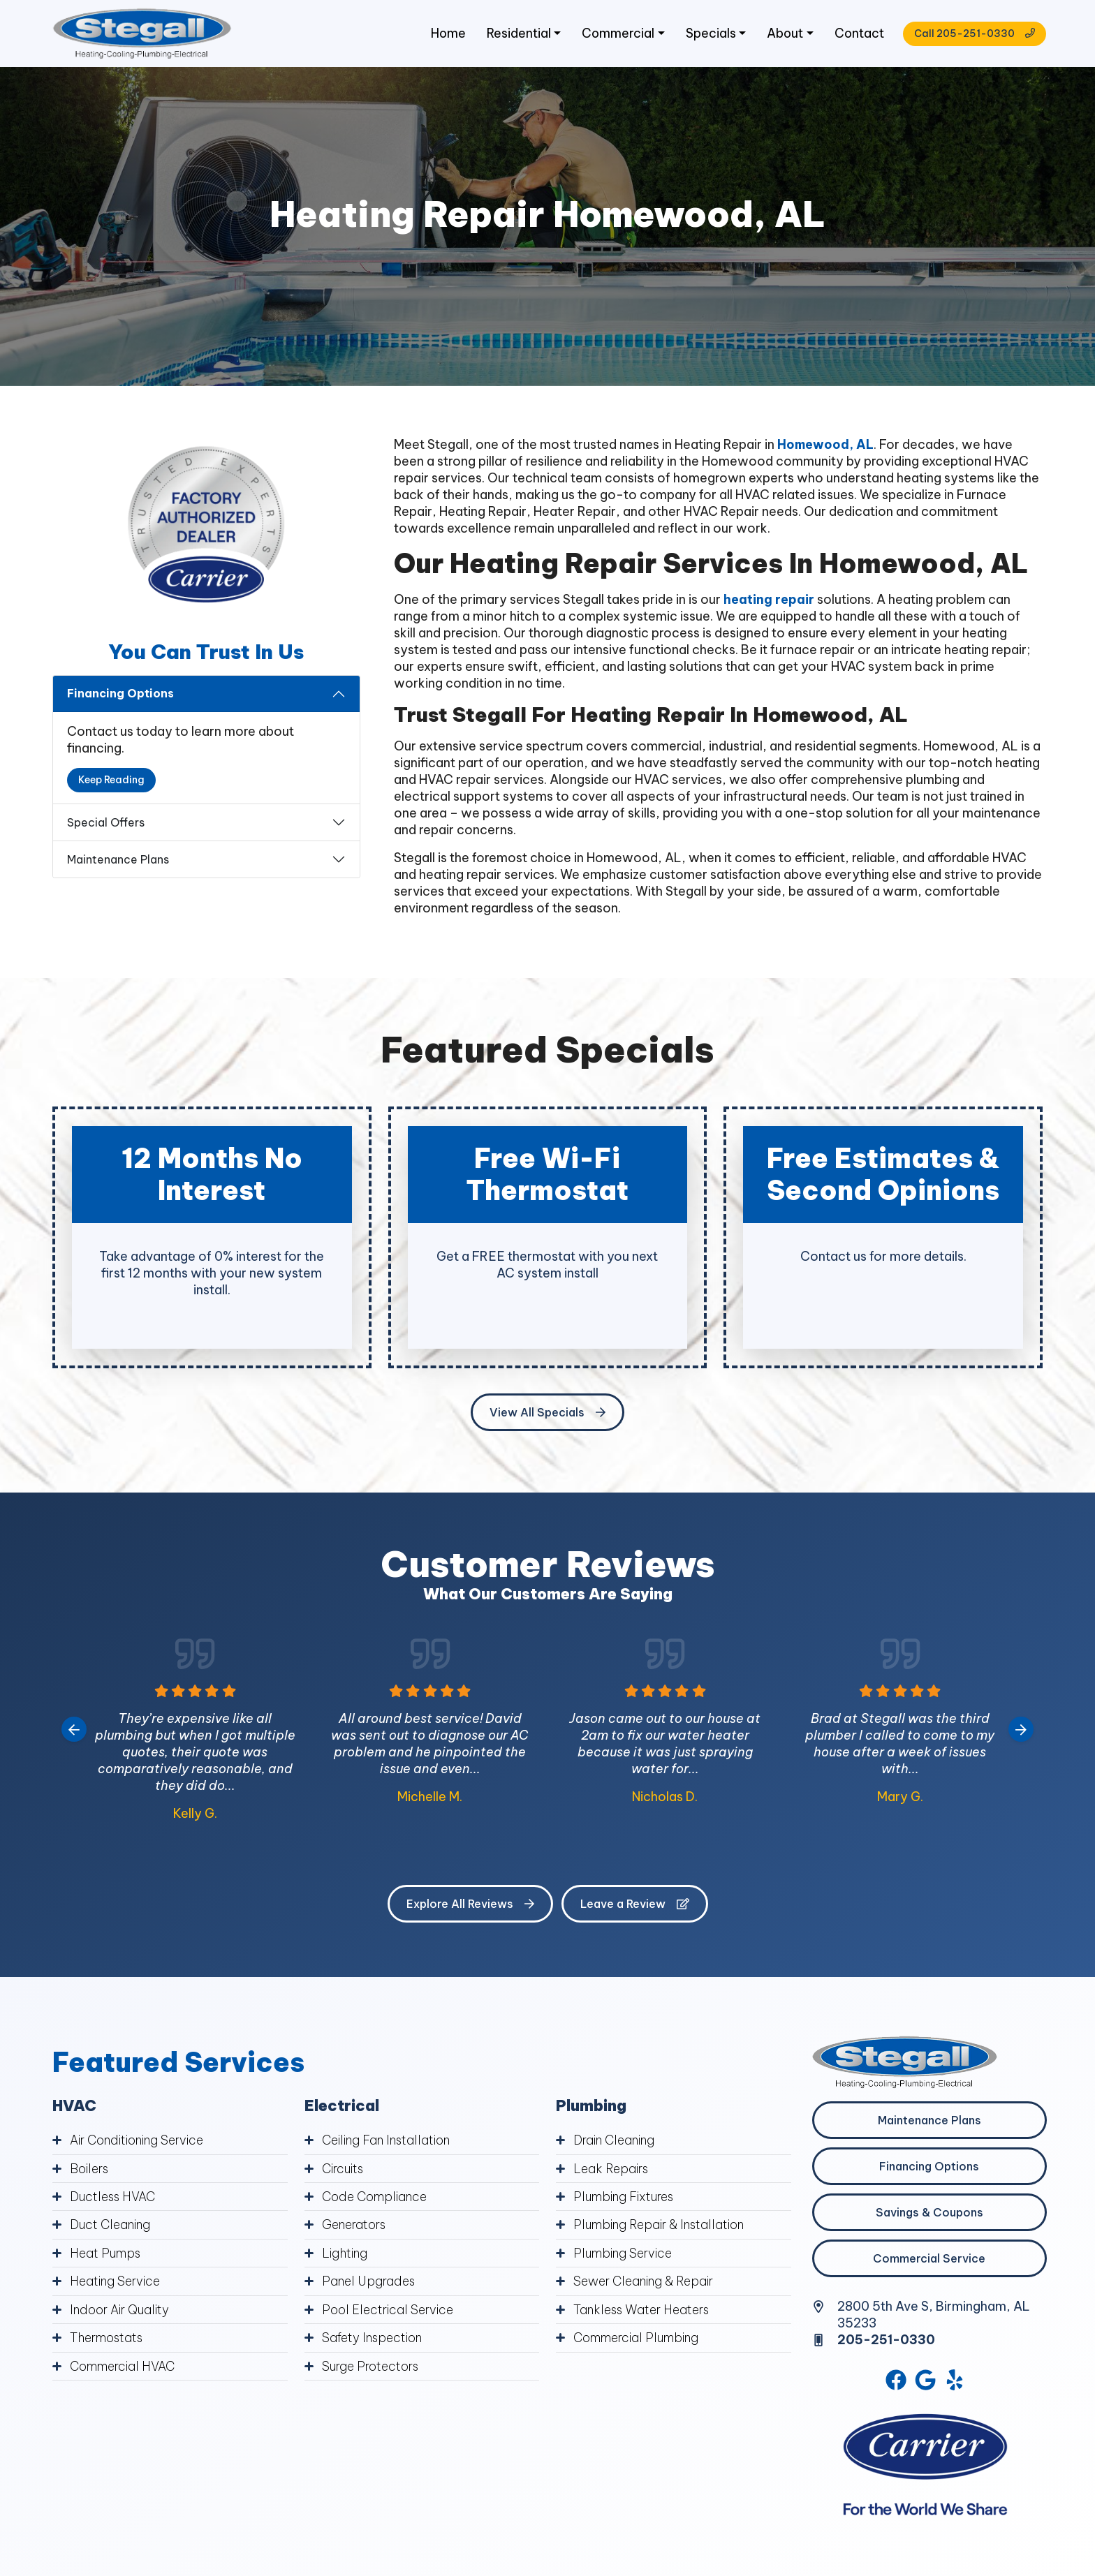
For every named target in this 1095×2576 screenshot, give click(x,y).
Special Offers (106, 824)
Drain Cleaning (615, 2143)
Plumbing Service (623, 2254)
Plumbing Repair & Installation (660, 2227)
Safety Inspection (373, 2338)
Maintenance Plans (118, 861)
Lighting (345, 2254)
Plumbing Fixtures (625, 2199)
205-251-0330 (886, 2342)
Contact (855, 35)
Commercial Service (929, 2261)
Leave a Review (634, 1907)
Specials (706, 35)
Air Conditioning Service (138, 2143)
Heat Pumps (106, 2254)
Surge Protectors (372, 2366)
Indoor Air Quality (120, 2310)
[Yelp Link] (956, 2383)
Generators (355, 2227)
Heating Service (115, 2282)
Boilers (89, 2171)
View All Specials (547, 1415)
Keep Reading (111, 782)
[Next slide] (1021, 1732)
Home (442, 35)
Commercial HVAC (123, 2366)
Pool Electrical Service (387, 2310)
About (780, 35)
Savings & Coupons (929, 2215)
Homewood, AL (826, 447)
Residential (512, 35)
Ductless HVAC (113, 2199)
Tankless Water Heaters (643, 2310)
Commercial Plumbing (637, 2338)
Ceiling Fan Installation (387, 2143)
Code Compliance (375, 2199)
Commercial (612, 35)
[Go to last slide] (74, 1732)
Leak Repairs (611, 2171)
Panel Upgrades (369, 2282)
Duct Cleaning (111, 2227)
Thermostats (108, 2338)
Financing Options (120, 696)
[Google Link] (926, 2383)
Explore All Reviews (470, 1907)
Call (971, 35)
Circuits (344, 2171)
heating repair (768, 601)
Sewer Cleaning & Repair (644, 2282)
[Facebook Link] (895, 2383)
